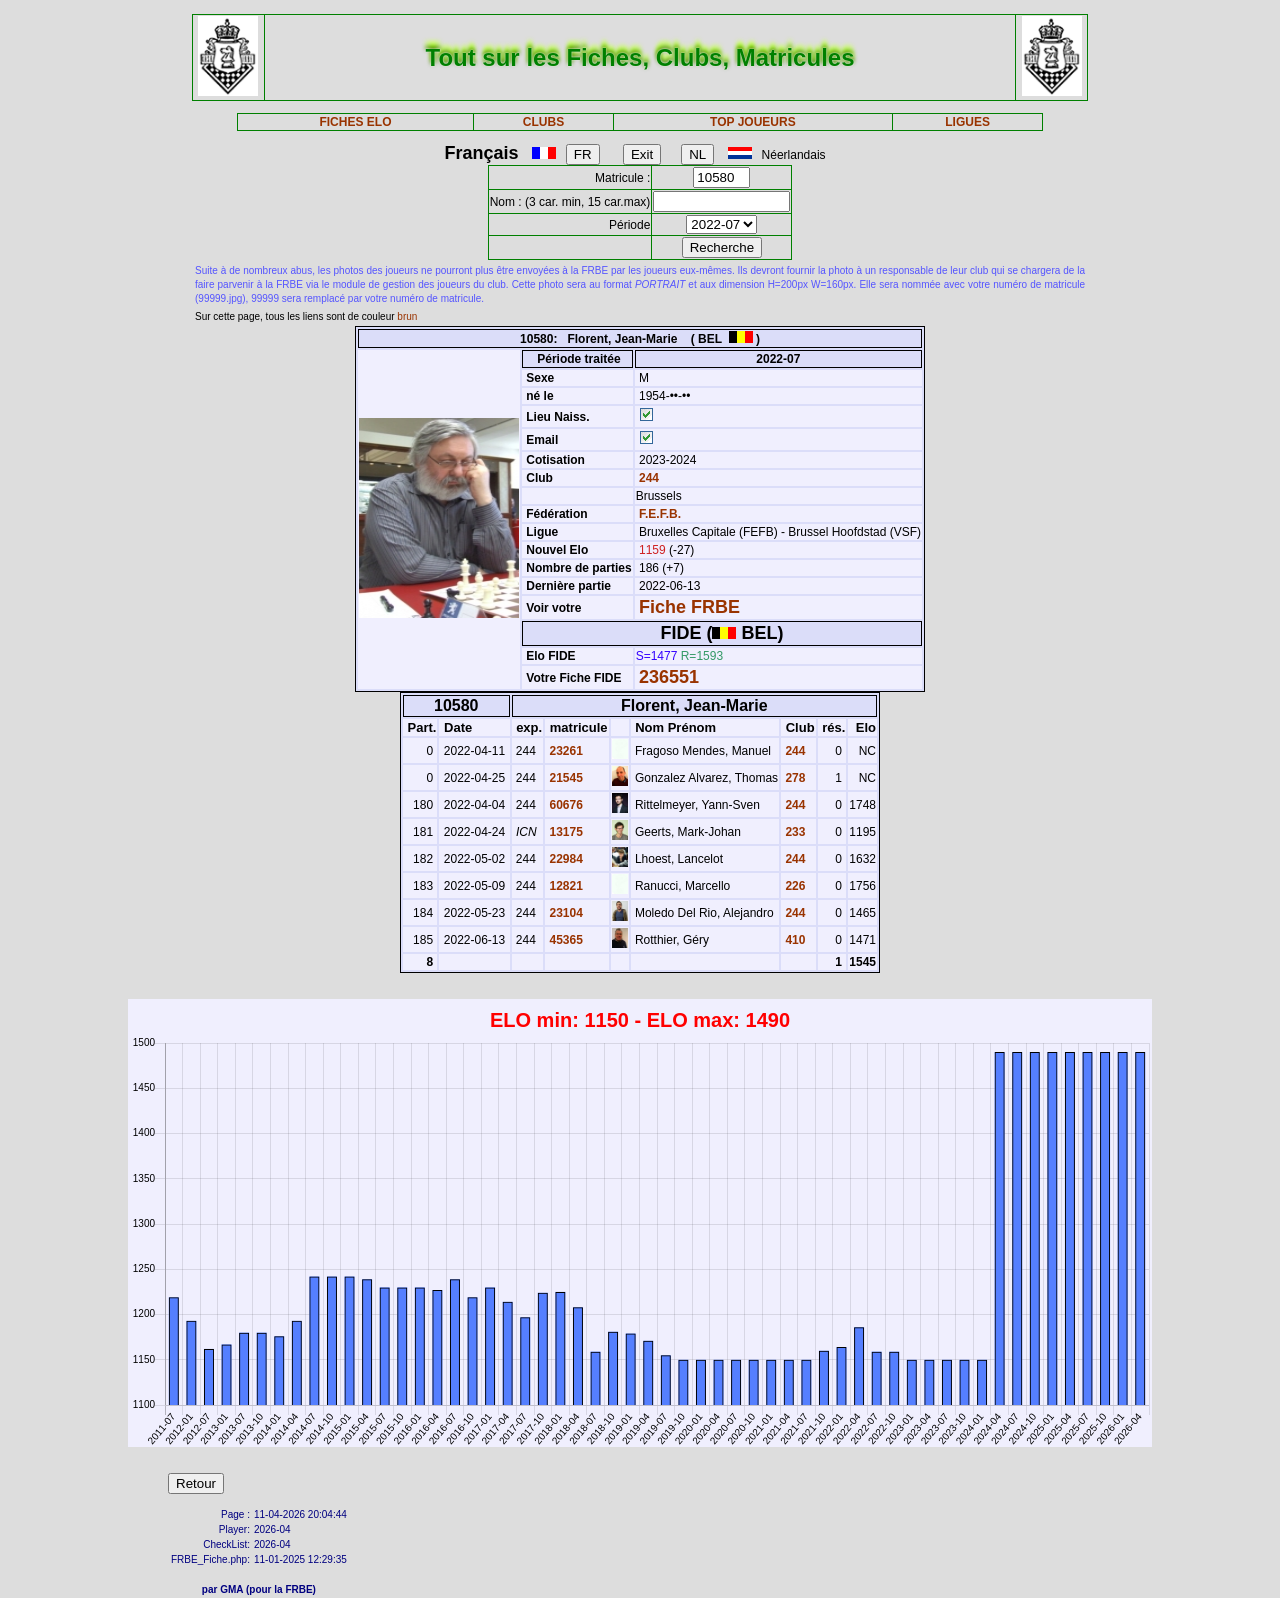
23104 (564, 913)
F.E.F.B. (660, 514)
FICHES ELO (355, 122)
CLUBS (543, 122)
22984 (564, 859)
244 (647, 478)
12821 (564, 886)
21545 (564, 778)
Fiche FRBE (689, 607)
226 (793, 886)
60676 (564, 805)
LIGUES (967, 122)
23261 (564, 751)
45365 (564, 940)
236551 (669, 677)
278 (793, 778)
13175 (564, 832)
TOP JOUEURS (753, 122)
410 (793, 940)
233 (793, 832)
